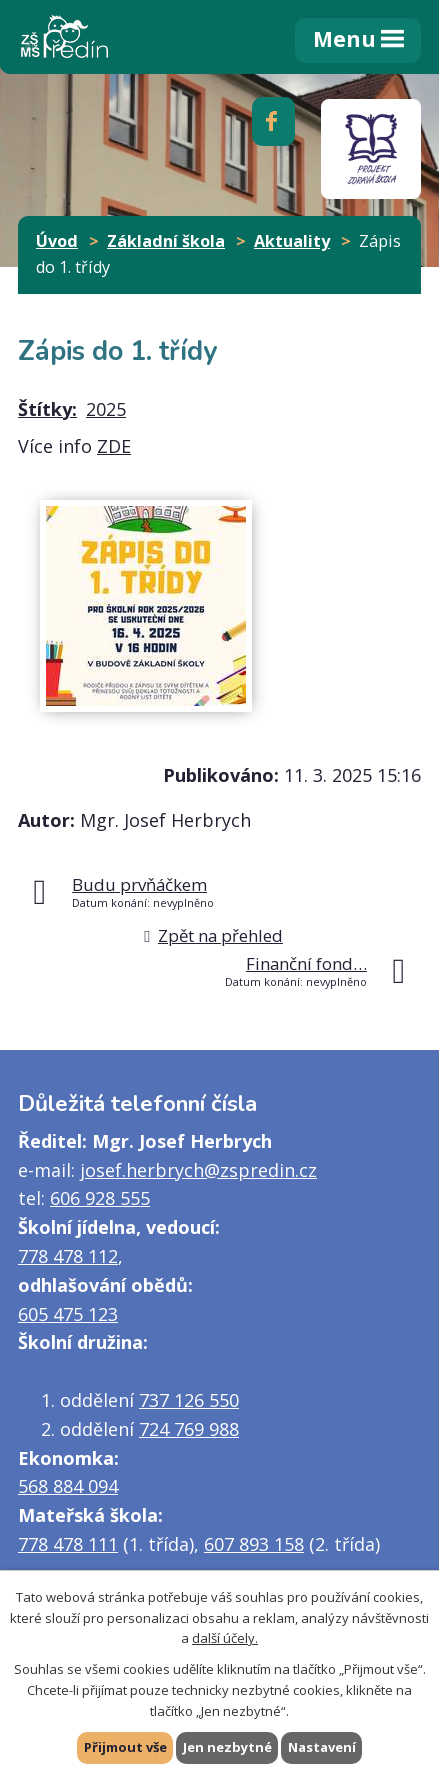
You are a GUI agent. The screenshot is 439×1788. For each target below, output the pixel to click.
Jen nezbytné (227, 1747)
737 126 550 (189, 1400)
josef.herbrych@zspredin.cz (198, 1170)
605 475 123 (68, 1314)
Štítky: (47, 409)
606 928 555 (100, 1198)
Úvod (57, 241)
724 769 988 (189, 1429)
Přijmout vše (125, 1747)
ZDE (114, 446)
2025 (106, 409)
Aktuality (292, 241)
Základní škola (166, 241)
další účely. (225, 1638)
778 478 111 (68, 1544)
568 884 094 (68, 1486)
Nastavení (322, 1747)
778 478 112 (68, 1256)
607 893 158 (254, 1544)
